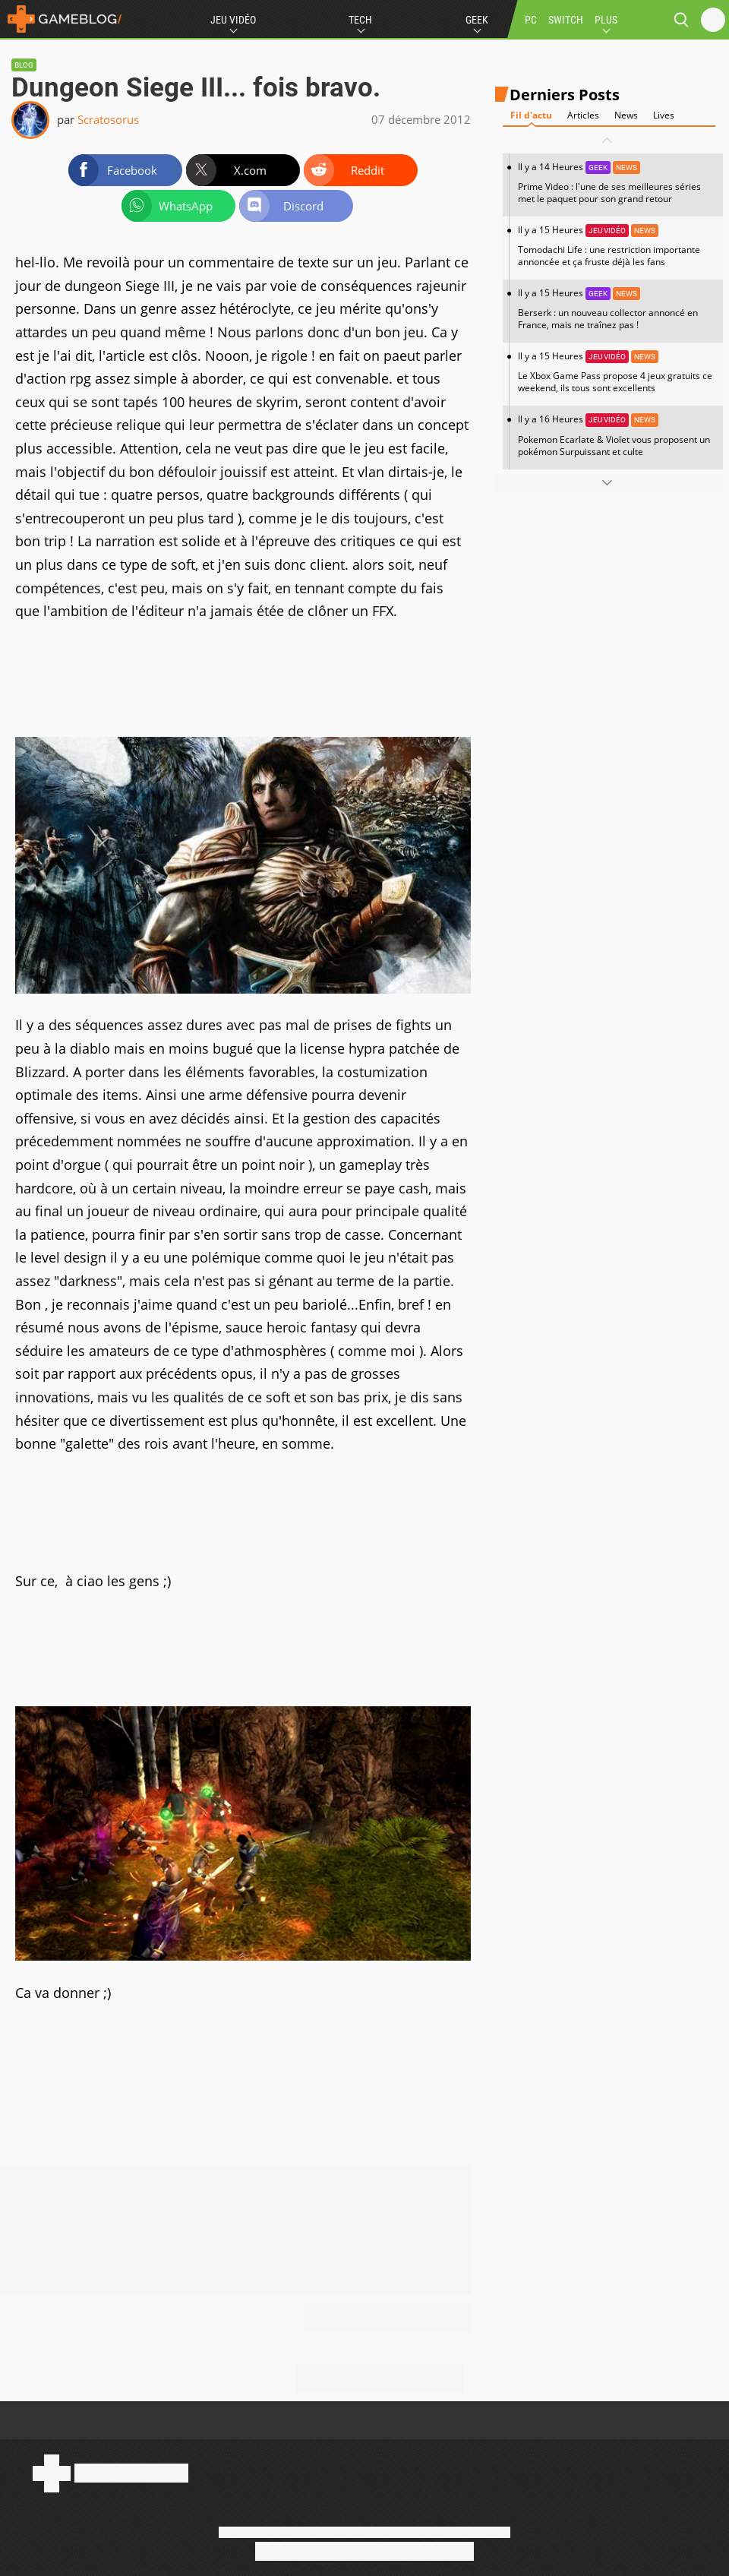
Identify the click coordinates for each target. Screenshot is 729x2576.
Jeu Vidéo (233, 20)
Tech (360, 20)
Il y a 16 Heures (616, 434)
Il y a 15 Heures (616, 245)
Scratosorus (108, 119)
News (626, 115)
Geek (476, 20)
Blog (23, 65)
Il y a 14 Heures (616, 182)
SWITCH (565, 20)
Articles (583, 115)
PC (531, 20)
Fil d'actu (531, 115)
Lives (663, 115)
